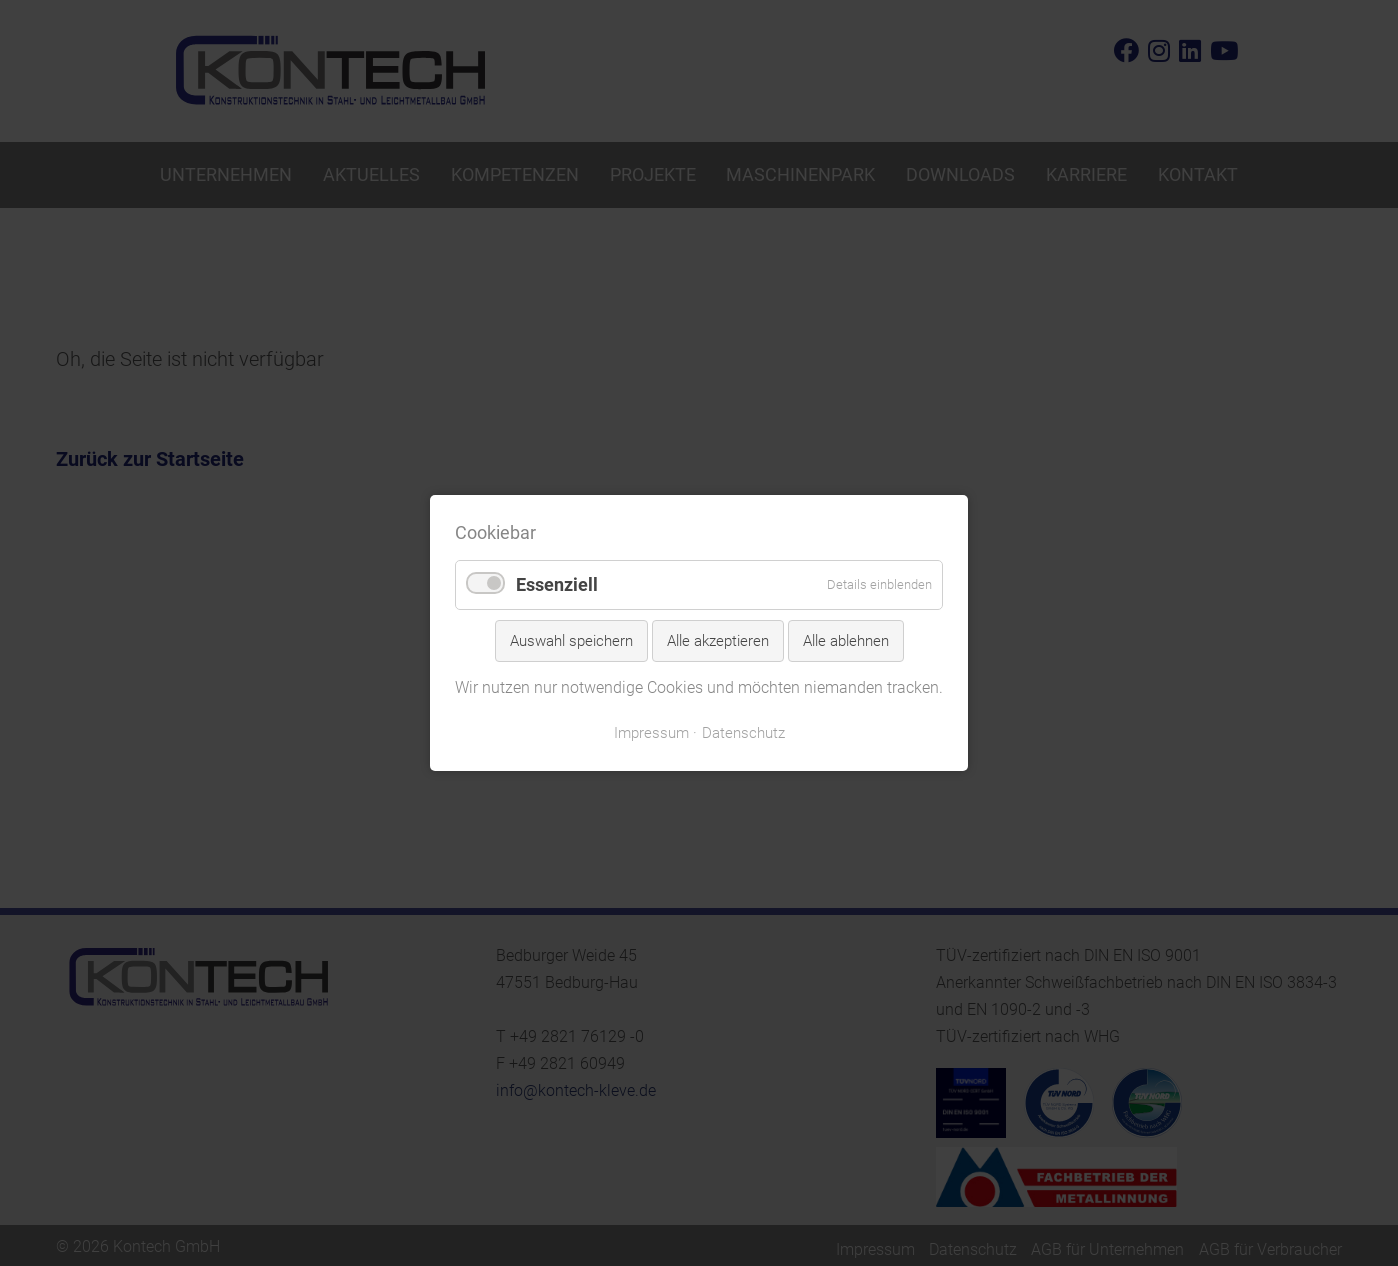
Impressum (651, 733)
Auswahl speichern (571, 641)
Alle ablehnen (846, 641)
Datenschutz (743, 733)
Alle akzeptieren (718, 641)
